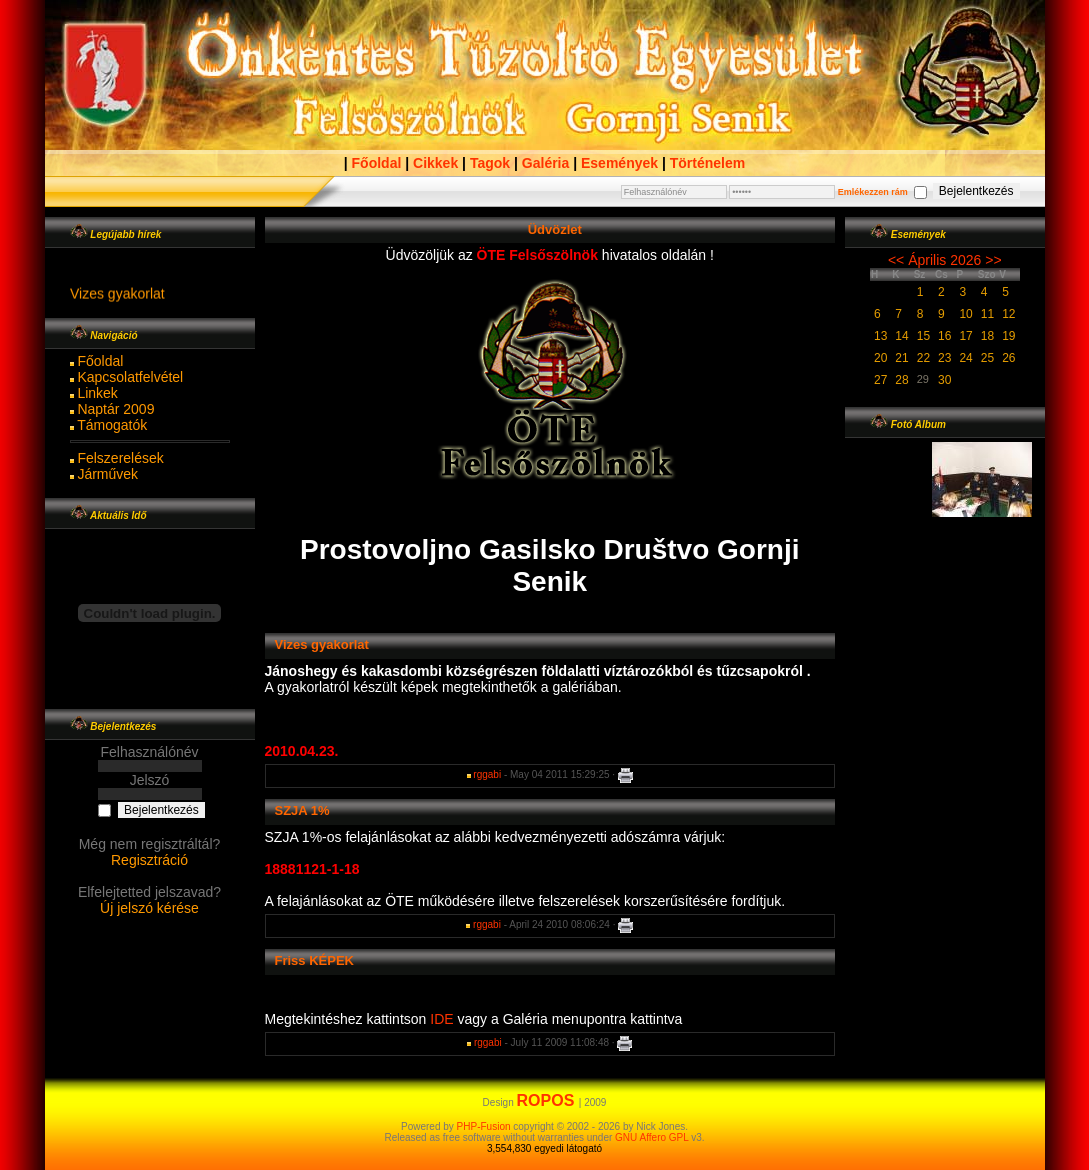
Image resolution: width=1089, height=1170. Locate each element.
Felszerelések (120, 458)
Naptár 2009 (115, 409)
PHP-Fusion (484, 1126)
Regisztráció (149, 860)
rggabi (487, 774)
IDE (443, 1019)
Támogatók (112, 425)
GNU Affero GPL (651, 1137)
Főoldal (100, 361)
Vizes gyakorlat (117, 299)
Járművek (107, 474)
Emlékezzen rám (873, 192)
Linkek (97, 393)
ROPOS (548, 1100)
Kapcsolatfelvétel (130, 377)
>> (993, 260)
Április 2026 (944, 260)
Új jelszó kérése (149, 908)
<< (896, 260)
